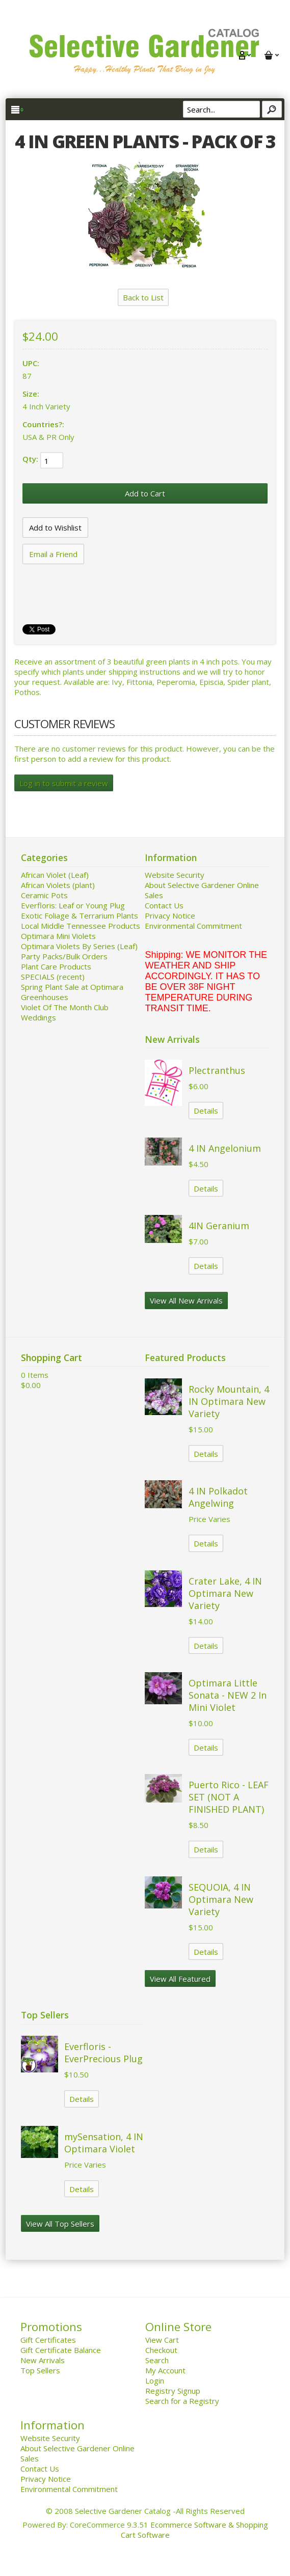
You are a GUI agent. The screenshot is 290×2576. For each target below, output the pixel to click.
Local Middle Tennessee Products (80, 926)
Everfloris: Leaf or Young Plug (73, 905)
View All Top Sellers (60, 2224)
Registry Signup (172, 2391)
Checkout (161, 2350)
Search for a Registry (182, 2401)
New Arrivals (42, 2360)
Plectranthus (217, 1070)
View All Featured (180, 1979)
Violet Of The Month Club (65, 1007)
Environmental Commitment (193, 926)
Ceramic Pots (44, 895)
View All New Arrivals (186, 1300)
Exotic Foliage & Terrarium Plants (79, 915)
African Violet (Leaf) (55, 875)
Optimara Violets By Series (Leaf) (79, 946)
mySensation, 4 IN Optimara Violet (103, 2142)
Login (154, 2380)
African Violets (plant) (58, 885)
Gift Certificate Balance (60, 2350)
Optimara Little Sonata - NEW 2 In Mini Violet (228, 1695)
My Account (165, 2370)
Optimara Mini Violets (58, 936)
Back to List (143, 297)
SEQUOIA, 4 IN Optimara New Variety (221, 1899)
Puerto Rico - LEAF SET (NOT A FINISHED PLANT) (229, 1797)
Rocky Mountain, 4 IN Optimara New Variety (229, 1401)
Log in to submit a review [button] (63, 783)
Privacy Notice (170, 915)
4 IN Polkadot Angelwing (218, 1497)
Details (206, 1110)
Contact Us (164, 905)
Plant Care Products (56, 966)
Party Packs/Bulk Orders (64, 956)
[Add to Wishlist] (55, 527)
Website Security (174, 875)
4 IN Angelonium (225, 1148)
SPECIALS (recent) (53, 977)
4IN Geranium (219, 1226)
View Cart (162, 2340)
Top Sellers (40, 2370)
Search (157, 2360)
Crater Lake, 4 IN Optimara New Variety (225, 1593)
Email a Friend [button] (53, 554)
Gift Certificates (48, 2340)
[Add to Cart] (145, 493)
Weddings (38, 1017)
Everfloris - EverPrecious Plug (103, 2052)
